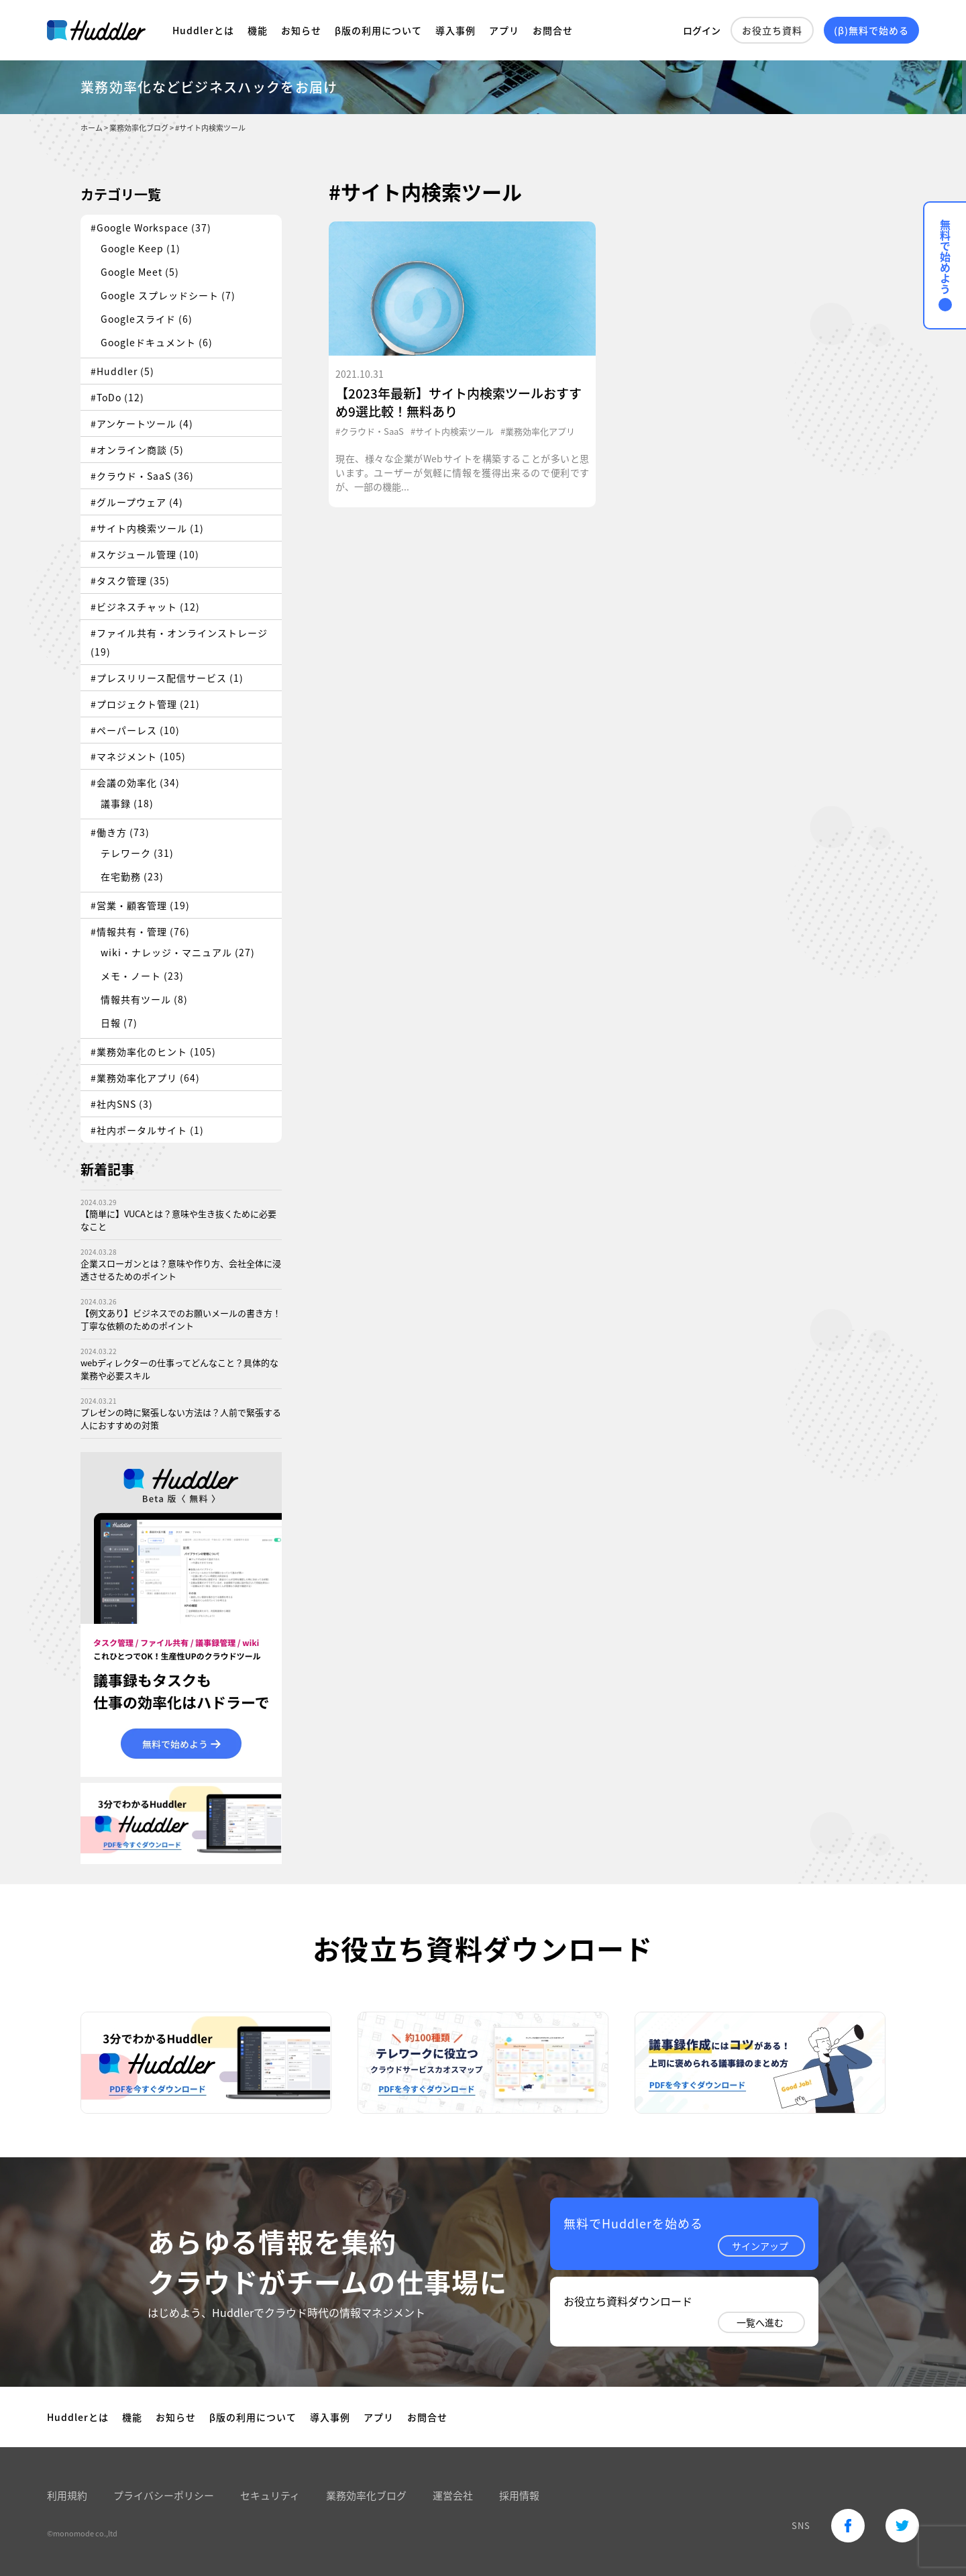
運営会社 (453, 2495)
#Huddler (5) (122, 371)
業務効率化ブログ (366, 2495)
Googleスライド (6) (147, 318)
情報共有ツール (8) (144, 999)
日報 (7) (119, 1022)
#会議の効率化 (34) (135, 782)
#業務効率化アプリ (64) (145, 1077)
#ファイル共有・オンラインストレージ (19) (179, 642)
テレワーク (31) (137, 853)
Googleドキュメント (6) (157, 342)
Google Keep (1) (140, 248)
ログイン (701, 30)
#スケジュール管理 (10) (145, 554)
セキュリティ (270, 2495)
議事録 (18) (127, 803)
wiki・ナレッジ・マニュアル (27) (178, 952)
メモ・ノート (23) (142, 975)
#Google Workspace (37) (151, 227)
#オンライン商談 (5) (137, 449)
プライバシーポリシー (163, 2495)
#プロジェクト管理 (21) (145, 704)
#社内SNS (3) (122, 1104)
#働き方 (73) (120, 832)
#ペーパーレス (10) (135, 730)
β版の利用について (378, 30)
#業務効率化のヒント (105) (153, 1051)
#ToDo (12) (117, 397)
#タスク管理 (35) (130, 580)
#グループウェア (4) (137, 502)
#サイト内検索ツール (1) (147, 528)
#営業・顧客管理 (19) (140, 905)
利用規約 (67, 2495)
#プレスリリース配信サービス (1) (167, 677)
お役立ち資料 (772, 30)
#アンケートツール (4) (142, 423)
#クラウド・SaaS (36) (142, 475)
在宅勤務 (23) (132, 876)
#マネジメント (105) (138, 756)
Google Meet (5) (140, 271)
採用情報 (519, 2495)
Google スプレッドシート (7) (168, 295)
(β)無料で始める (871, 30)
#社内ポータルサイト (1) (147, 1130)
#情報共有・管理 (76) (140, 931)
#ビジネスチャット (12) (145, 606)
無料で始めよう (945, 265)
